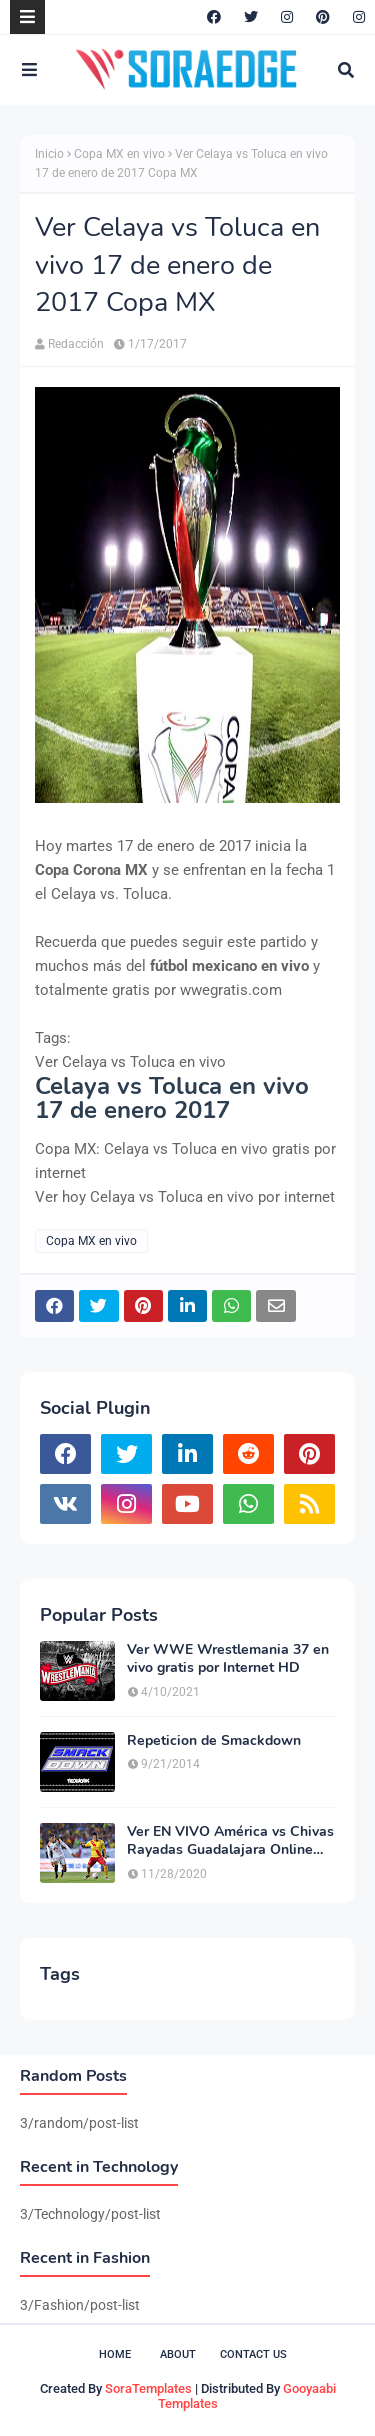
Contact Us (253, 2354)
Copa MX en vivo (119, 154)
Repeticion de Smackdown (214, 1741)
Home (115, 2354)
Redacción (76, 344)
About (178, 2354)
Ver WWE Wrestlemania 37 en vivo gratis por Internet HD (228, 1659)
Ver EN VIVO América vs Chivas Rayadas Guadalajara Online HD (230, 1841)
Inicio (49, 154)
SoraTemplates (148, 2388)
